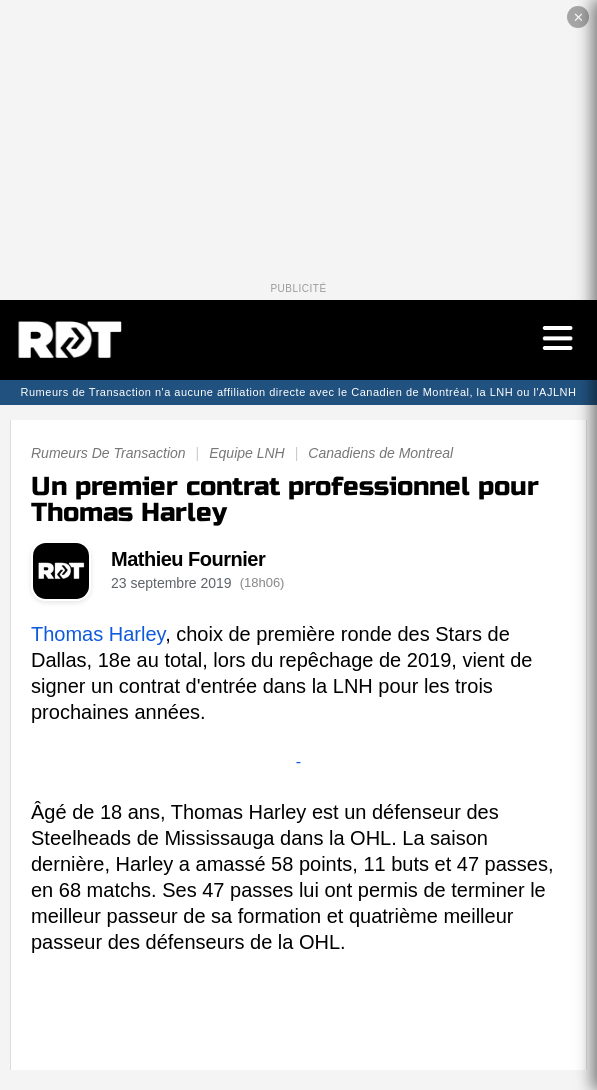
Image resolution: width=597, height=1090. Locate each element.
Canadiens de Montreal (380, 453)
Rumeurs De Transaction (108, 453)
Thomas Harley (98, 634)
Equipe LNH (247, 453)
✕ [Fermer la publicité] (578, 17)
